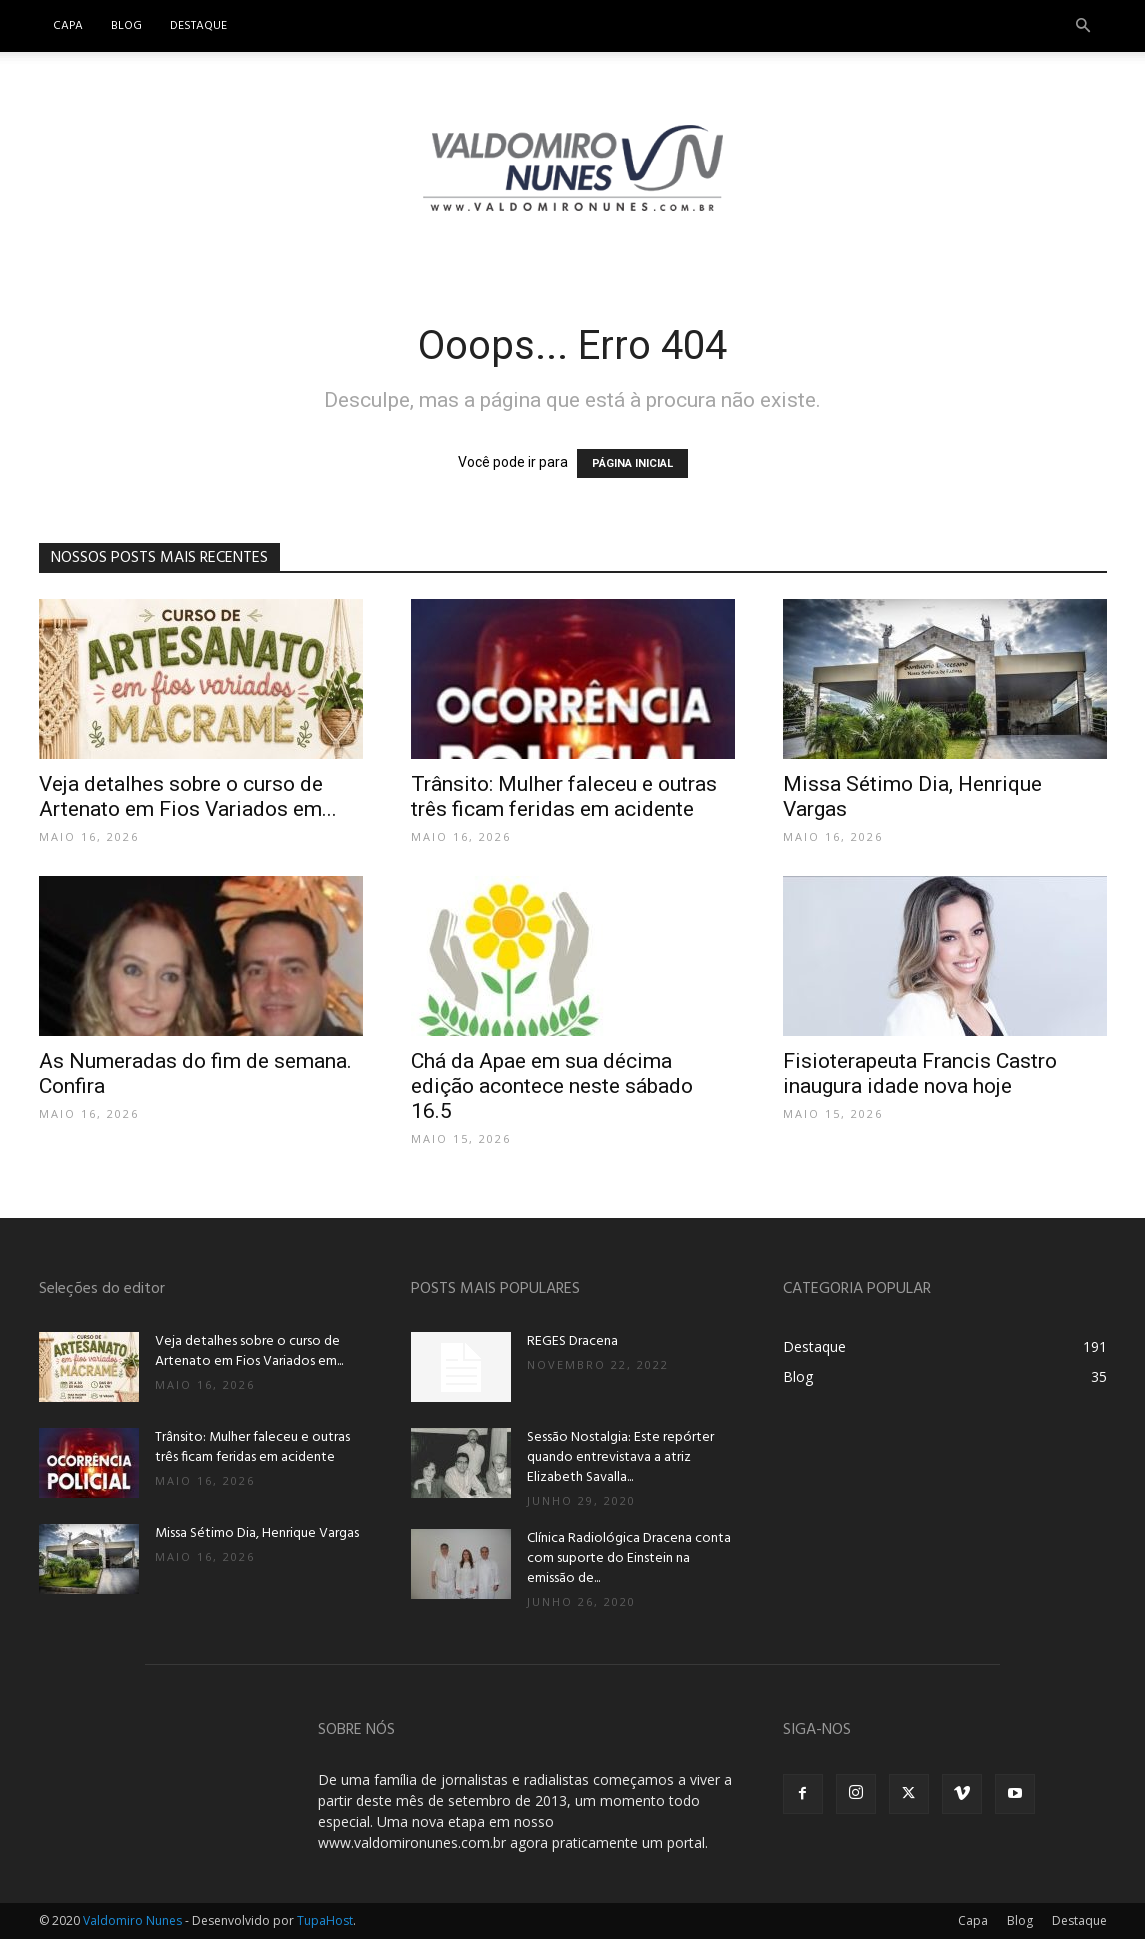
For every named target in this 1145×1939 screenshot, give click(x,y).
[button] (1083, 26)
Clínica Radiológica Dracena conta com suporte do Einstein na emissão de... (629, 1558)
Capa (68, 26)
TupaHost (325, 1920)
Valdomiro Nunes (132, 1920)
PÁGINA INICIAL (632, 463)
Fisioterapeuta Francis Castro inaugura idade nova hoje (920, 1073)
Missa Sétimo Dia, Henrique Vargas (257, 1533)
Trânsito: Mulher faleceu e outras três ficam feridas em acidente (564, 796)
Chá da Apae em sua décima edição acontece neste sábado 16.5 (552, 1086)
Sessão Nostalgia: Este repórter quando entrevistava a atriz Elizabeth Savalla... (620, 1457)
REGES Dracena (572, 1341)
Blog (126, 26)
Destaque (198, 26)
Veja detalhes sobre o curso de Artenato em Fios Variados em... (188, 796)
